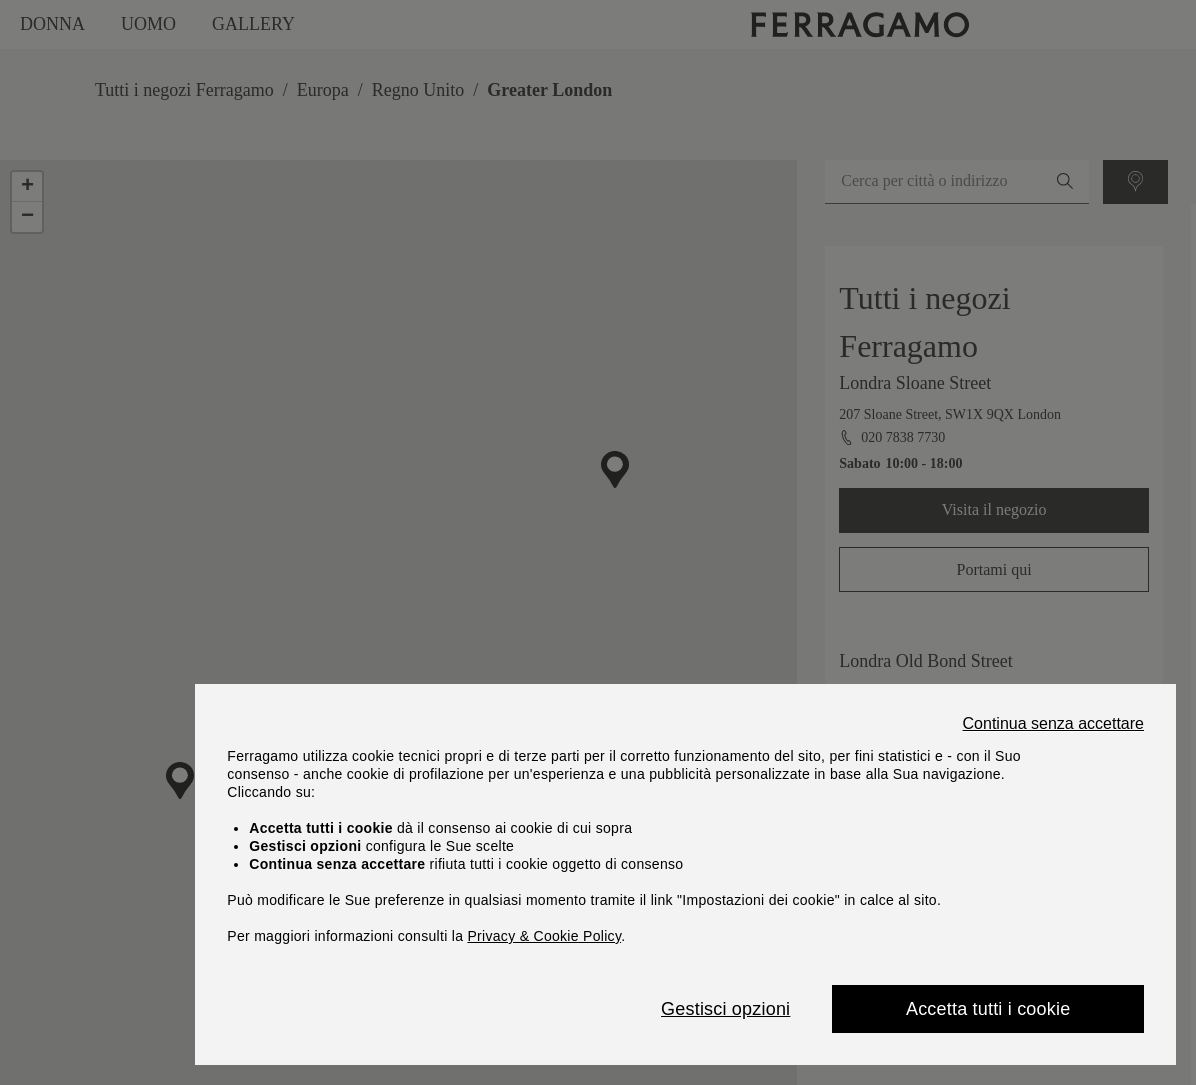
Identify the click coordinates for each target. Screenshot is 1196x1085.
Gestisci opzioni (725, 1009)
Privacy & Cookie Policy (544, 936)
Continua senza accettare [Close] (1053, 724)
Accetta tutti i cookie (988, 1009)
